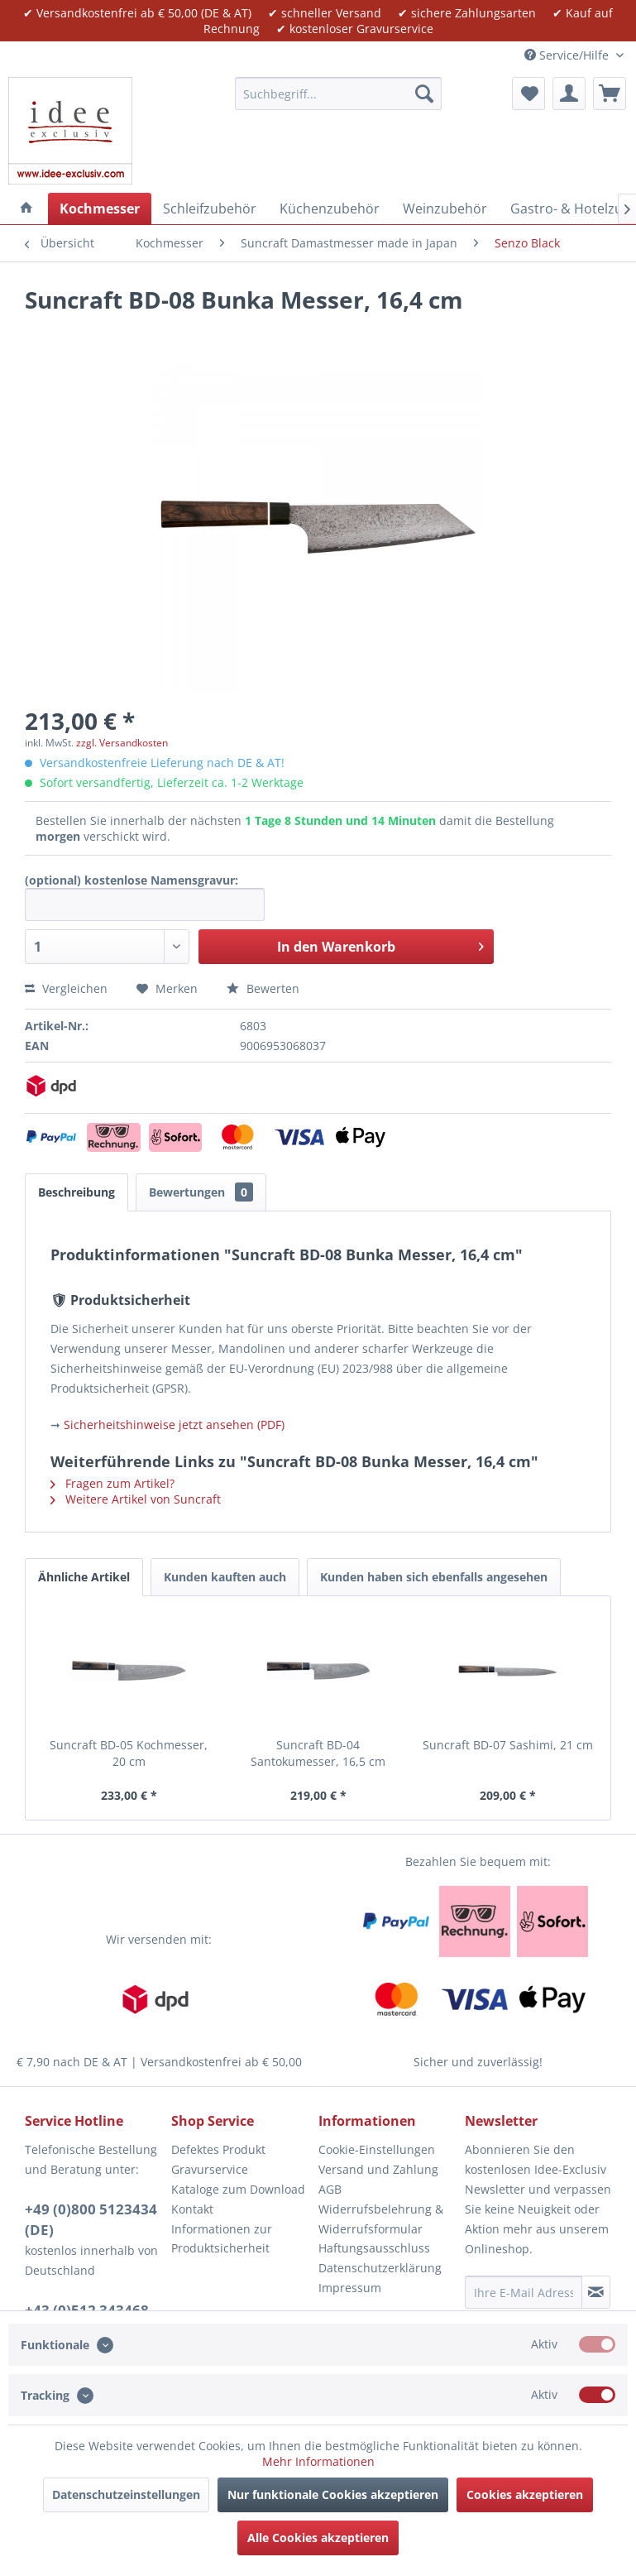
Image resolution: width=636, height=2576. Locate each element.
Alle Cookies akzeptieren (318, 2537)
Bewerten (263, 988)
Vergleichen (66, 988)
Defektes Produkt (218, 2149)
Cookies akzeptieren (524, 2494)
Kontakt (192, 2209)
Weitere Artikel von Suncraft (135, 1499)
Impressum (349, 2287)
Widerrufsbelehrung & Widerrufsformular (380, 2219)
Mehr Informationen (318, 2461)
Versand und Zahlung (378, 2169)
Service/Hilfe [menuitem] (568, 55)
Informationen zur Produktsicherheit (221, 2239)
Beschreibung (76, 1192)
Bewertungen (201, 1192)
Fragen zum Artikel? (112, 1483)
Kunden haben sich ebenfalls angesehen (434, 1577)
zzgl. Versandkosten (122, 743)
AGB (330, 2189)
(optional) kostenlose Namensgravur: (131, 880)
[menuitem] (338, 93)
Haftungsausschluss (374, 2248)
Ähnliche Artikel (84, 1577)
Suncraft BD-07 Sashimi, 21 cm (508, 1745)
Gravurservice (209, 2169)
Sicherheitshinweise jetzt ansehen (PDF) (174, 1424)
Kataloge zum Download (238, 2189)
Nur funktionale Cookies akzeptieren (332, 2494)
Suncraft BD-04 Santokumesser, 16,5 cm (318, 1753)
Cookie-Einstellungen (376, 2149)
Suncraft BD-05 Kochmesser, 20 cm (129, 1753)
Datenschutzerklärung (380, 2268)
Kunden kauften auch (225, 1577)
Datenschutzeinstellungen (126, 2494)
